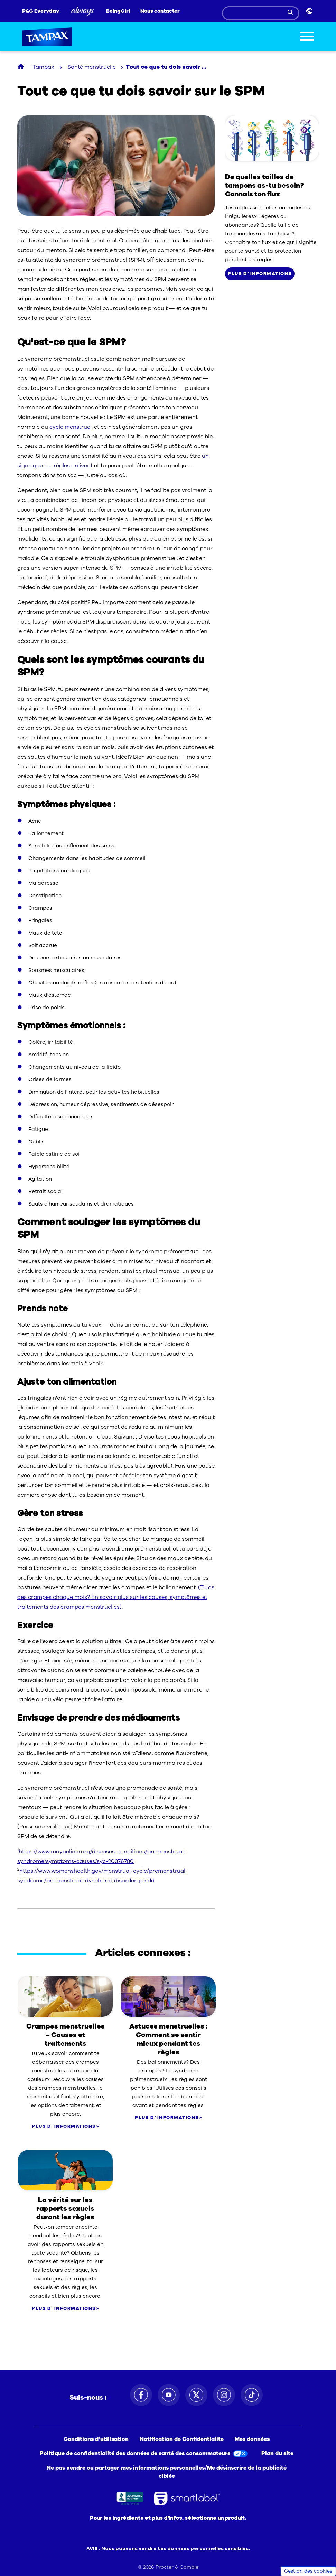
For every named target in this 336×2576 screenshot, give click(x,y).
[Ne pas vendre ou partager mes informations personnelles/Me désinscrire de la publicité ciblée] (168, 2472)
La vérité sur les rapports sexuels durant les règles (65, 2208)
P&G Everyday (40, 11)
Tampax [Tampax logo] (47, 36)
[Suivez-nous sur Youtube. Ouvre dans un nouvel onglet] (169, 2395)
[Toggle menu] (307, 37)
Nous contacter (160, 11)
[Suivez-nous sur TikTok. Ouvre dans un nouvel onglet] (252, 2395)
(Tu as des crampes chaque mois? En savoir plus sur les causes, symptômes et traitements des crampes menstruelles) (115, 1597)
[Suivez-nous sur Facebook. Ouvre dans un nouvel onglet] (141, 2395)
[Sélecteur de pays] (310, 11)
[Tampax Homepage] (21, 67)
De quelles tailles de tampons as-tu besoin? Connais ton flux (264, 185)
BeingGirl (118, 11)
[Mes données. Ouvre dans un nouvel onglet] (253, 2439)
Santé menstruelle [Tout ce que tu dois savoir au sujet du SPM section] (91, 67)
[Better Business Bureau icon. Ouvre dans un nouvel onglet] (130, 2498)
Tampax (43, 67)
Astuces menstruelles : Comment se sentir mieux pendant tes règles (168, 2039)
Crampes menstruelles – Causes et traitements (65, 2035)
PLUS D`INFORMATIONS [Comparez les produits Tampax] (260, 274)
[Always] (82, 11)
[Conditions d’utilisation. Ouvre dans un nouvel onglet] (97, 2439)
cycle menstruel (70, 427)
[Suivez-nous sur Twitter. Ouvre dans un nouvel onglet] (196, 2395)
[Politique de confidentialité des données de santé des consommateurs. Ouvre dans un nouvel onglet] (145, 2453)
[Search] (260, 13)
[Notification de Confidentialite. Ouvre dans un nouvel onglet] (183, 2439)
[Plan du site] (277, 2453)
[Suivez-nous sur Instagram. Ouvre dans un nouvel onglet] (224, 2395)
